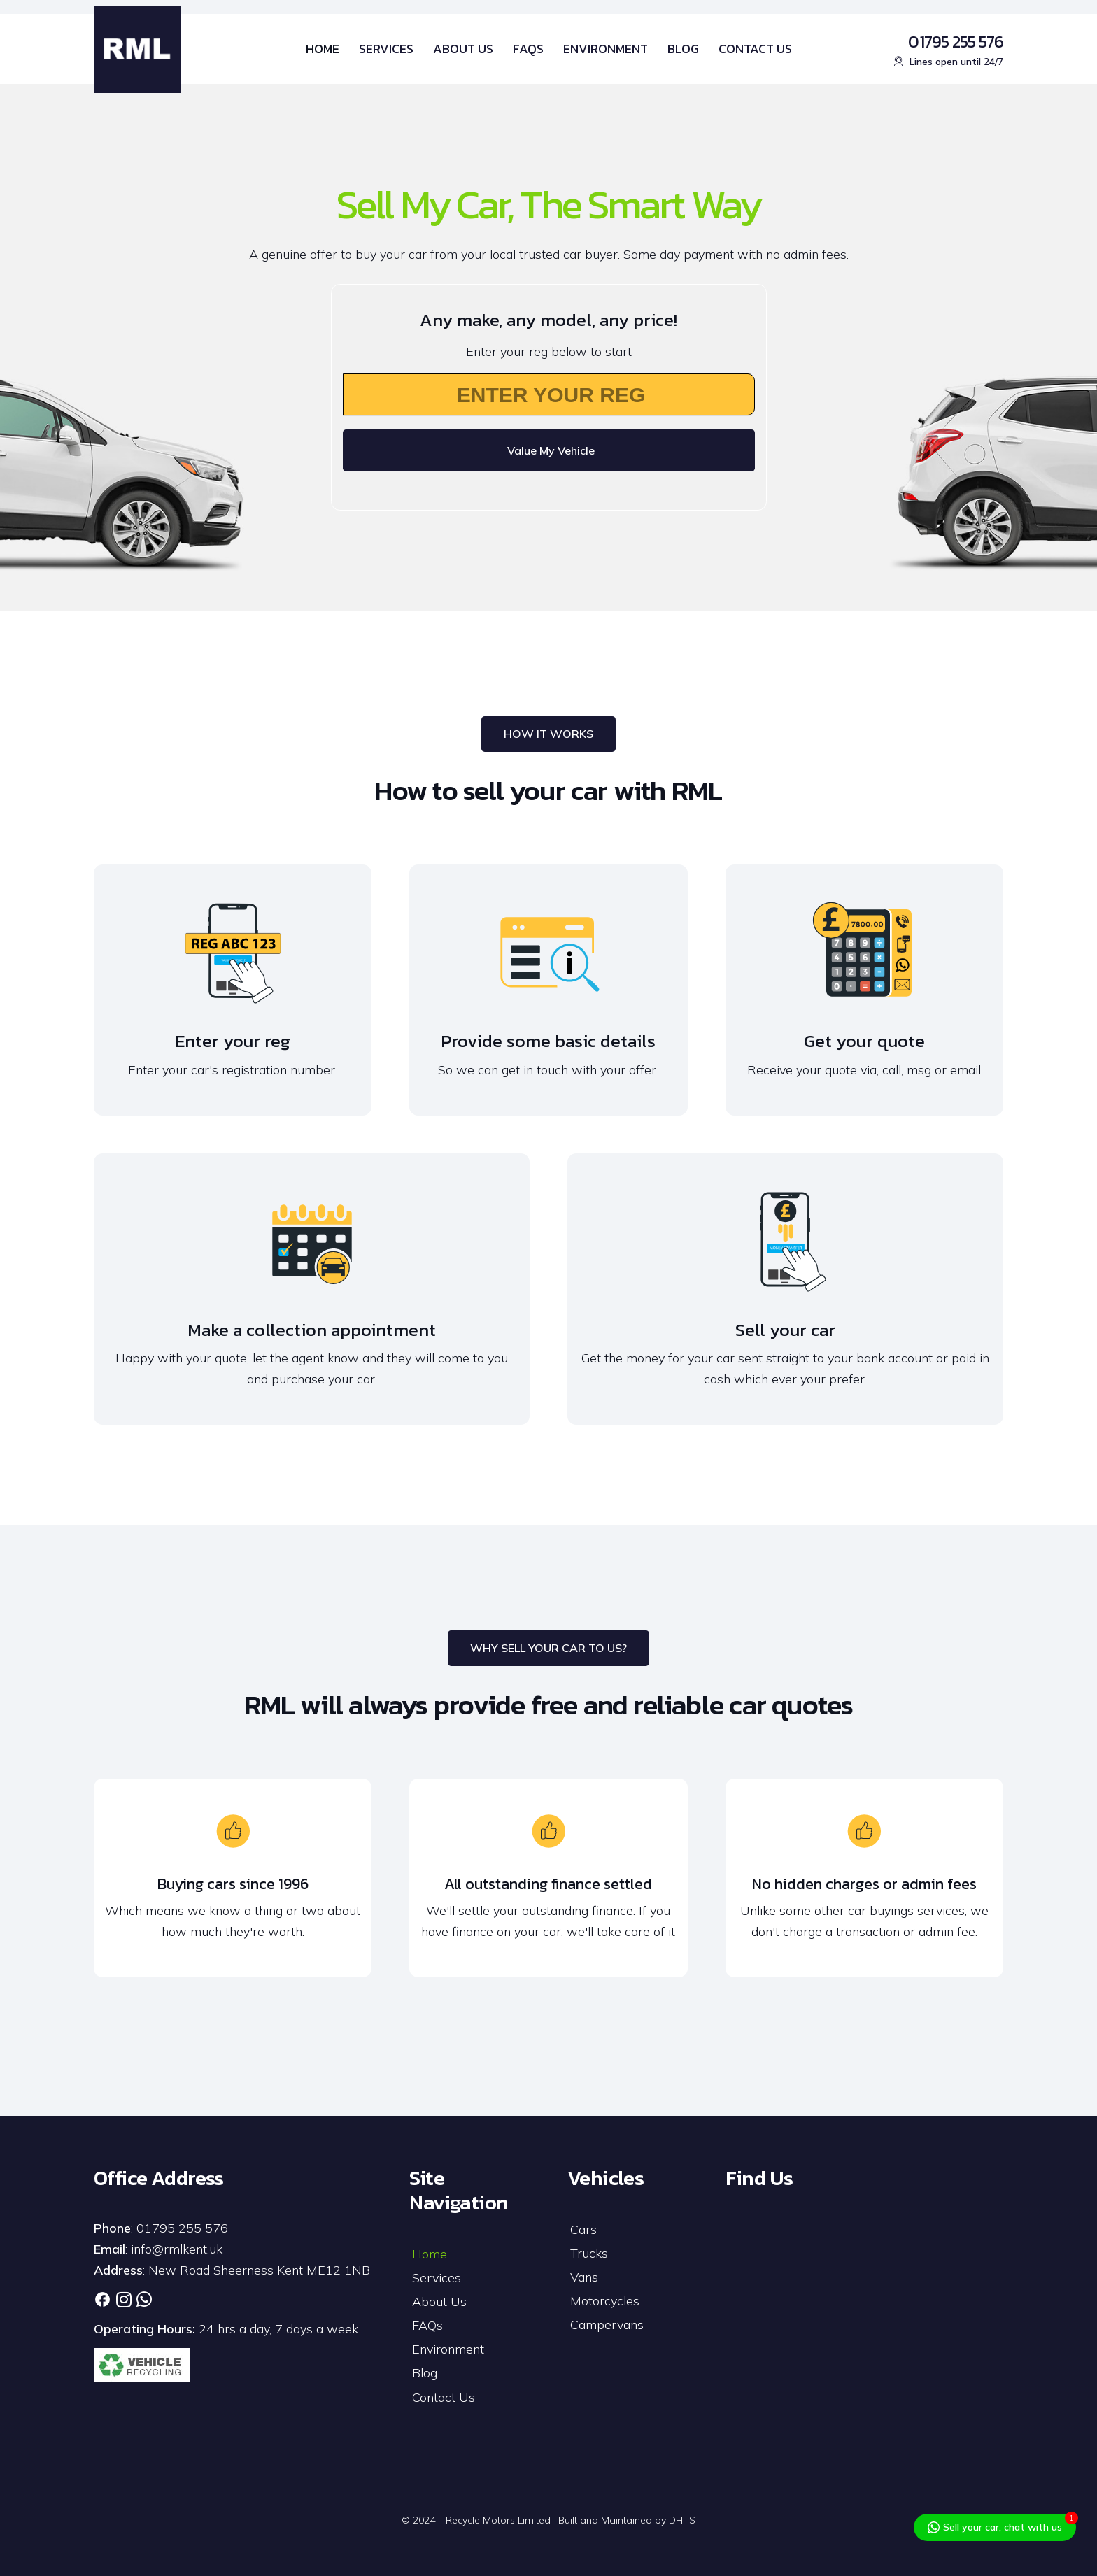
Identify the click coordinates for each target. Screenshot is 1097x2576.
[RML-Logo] (137, 49)
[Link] (102, 2299)
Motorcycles (604, 2301)
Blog (424, 2373)
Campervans (607, 2325)
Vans (584, 2277)
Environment (448, 2349)
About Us (439, 2301)
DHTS (682, 2520)
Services (436, 2278)
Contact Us (443, 2397)
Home (429, 2254)
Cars (583, 2229)
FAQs (427, 2325)
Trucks (589, 2253)
